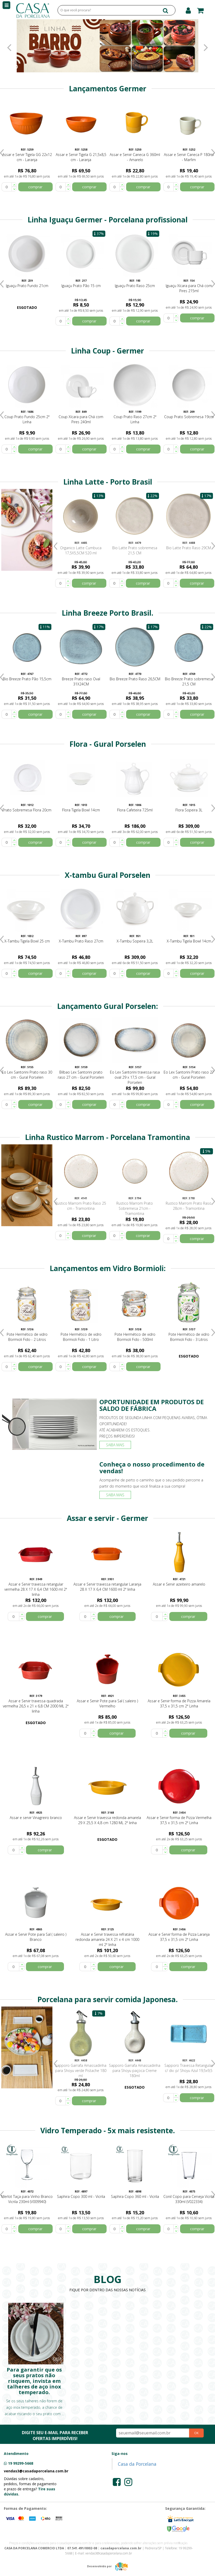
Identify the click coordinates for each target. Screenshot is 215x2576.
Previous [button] (2, 152)
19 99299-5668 (20, 2463)
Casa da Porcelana (137, 2464)
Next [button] (213, 152)
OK (196, 2433)
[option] (27, 152)
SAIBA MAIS (115, 1444)
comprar (35, 186)
